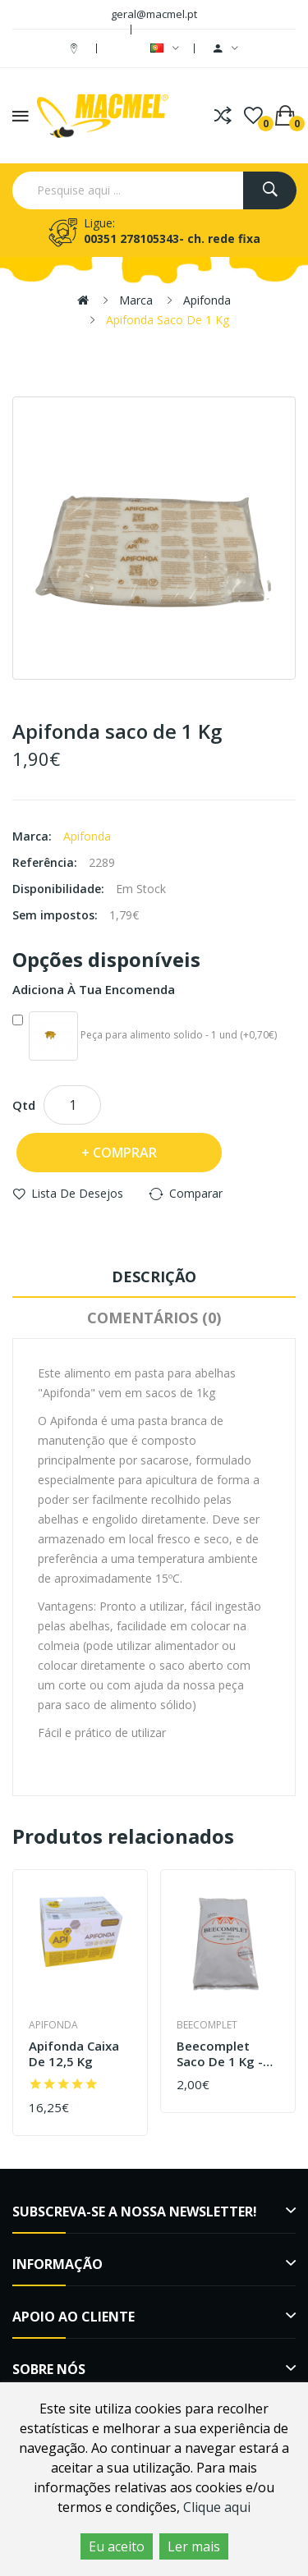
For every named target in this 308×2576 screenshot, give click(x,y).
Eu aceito (117, 2546)
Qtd (23, 1105)
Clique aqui (217, 2507)
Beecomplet (207, 2025)
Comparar (196, 1193)
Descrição (154, 1276)
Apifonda (207, 300)
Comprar (125, 1153)
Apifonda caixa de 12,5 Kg (74, 2054)
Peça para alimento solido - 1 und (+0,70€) (144, 1036)
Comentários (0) (154, 1317)
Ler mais (194, 2546)
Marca (136, 300)
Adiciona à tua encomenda (93, 989)
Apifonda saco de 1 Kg (167, 320)
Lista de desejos (77, 1193)
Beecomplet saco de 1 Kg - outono (220, 2054)
